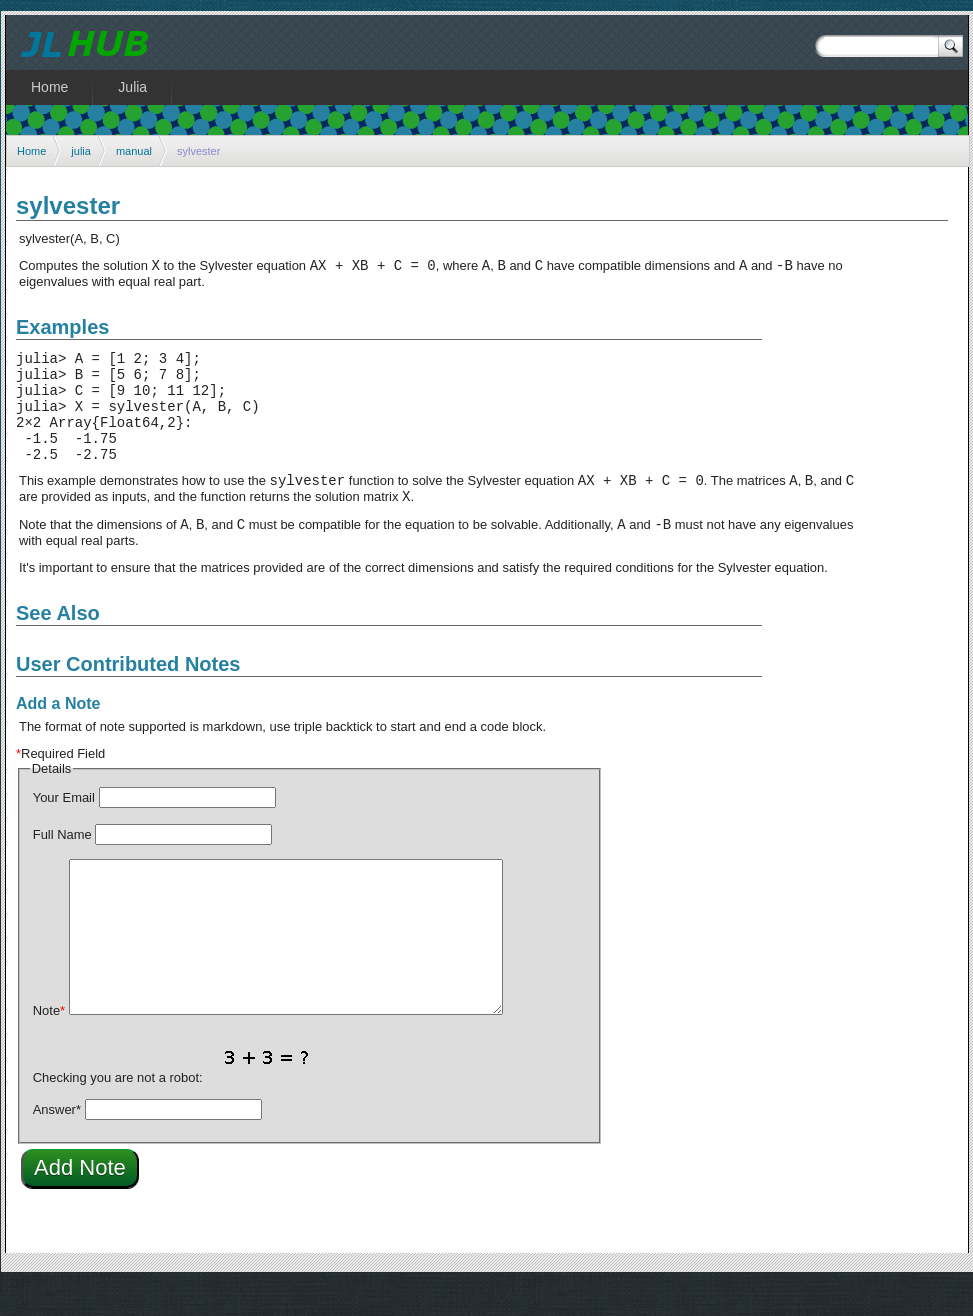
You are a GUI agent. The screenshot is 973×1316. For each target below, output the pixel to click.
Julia (132, 87)
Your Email (64, 830)
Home (31, 151)
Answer (57, 1142)
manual (134, 151)
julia (81, 151)
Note (49, 1043)
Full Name (62, 867)
